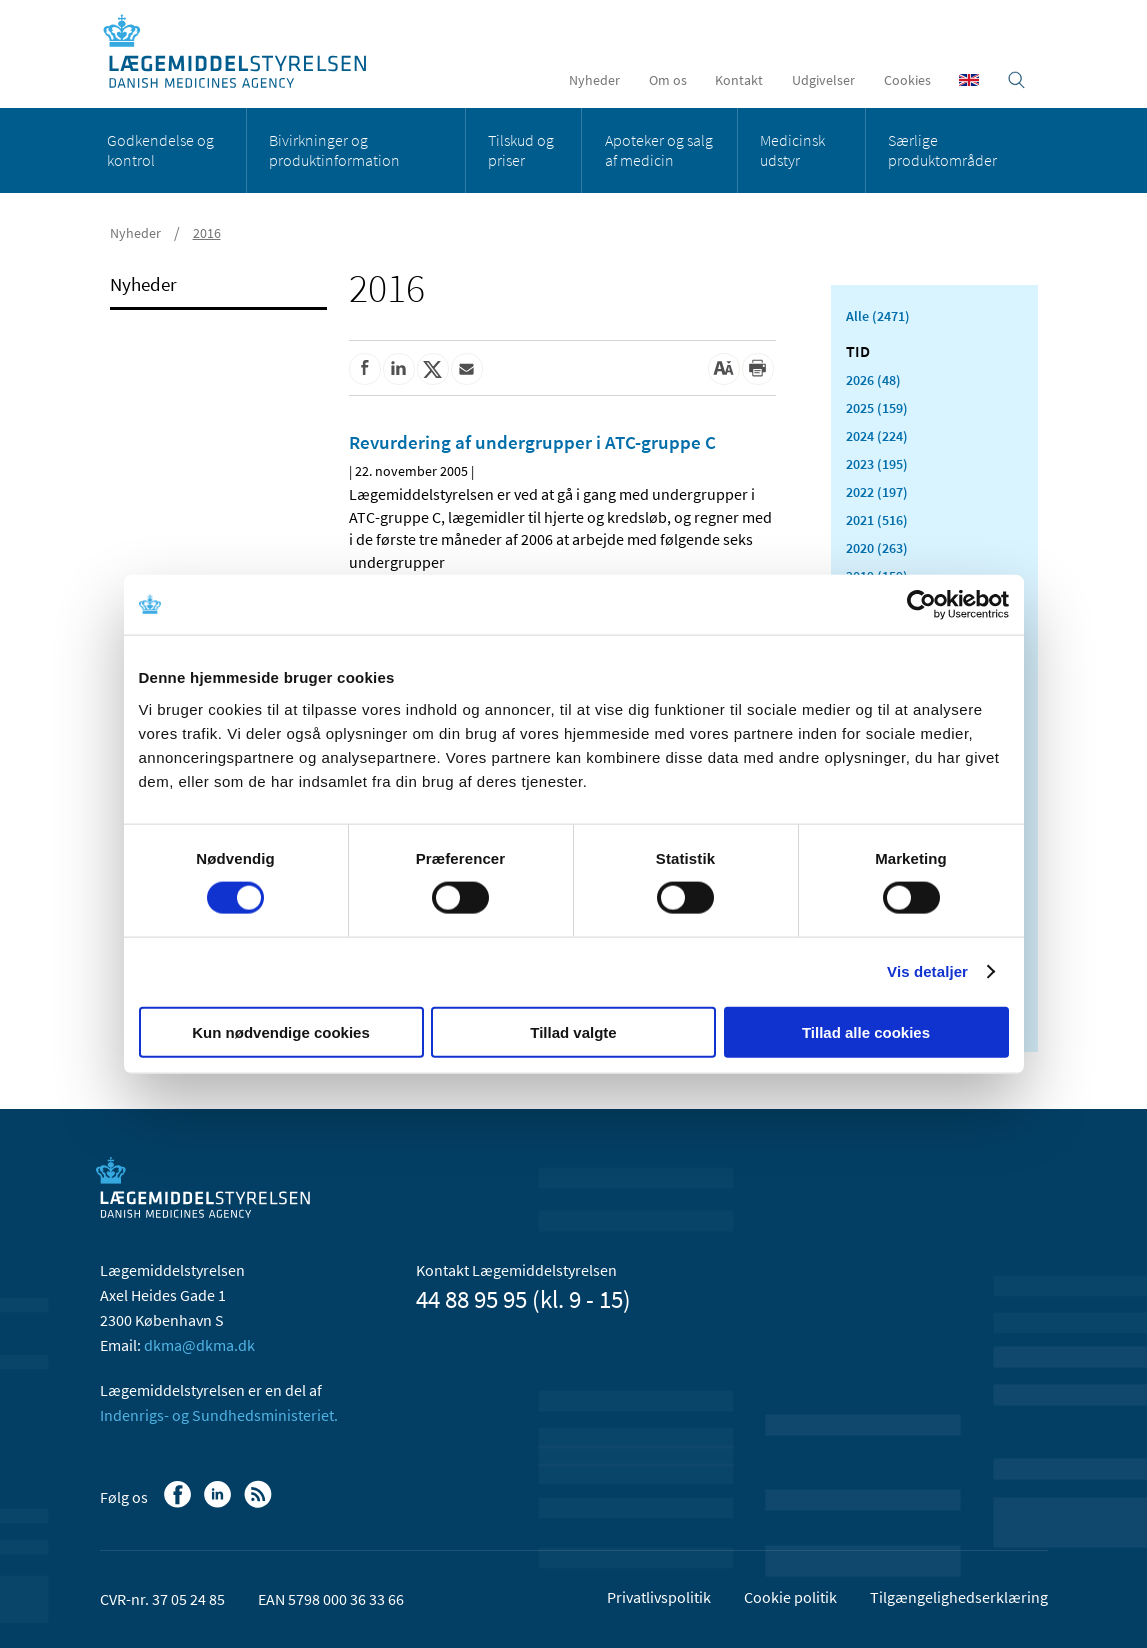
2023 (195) (877, 464)
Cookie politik (790, 1597)
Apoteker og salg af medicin (659, 150)
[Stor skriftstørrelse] (724, 369)
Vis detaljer (927, 971)
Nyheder (594, 80)
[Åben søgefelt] (1016, 80)
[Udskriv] (758, 369)
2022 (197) (877, 492)
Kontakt (739, 80)
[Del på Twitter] (433, 369)
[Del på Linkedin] (399, 369)
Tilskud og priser (521, 150)
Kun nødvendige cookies (281, 1031)
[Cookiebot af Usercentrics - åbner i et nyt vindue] (921, 605)
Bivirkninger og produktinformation (334, 150)
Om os (668, 80)
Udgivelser (823, 80)
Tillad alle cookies (866, 1031)
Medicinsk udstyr (792, 150)
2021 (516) (877, 520)
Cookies (907, 80)
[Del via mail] (467, 369)
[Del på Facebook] (365, 369)
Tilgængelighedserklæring (959, 1597)
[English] (969, 80)
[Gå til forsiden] (245, 52)
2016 (207, 233)
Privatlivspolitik (659, 1597)
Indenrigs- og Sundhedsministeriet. (219, 1415)
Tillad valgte (573, 1031)
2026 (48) (873, 380)
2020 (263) (877, 548)
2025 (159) (877, 408)
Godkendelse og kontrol (160, 150)
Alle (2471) (878, 316)
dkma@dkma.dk (199, 1345)
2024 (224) (877, 436)
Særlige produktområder (942, 150)
